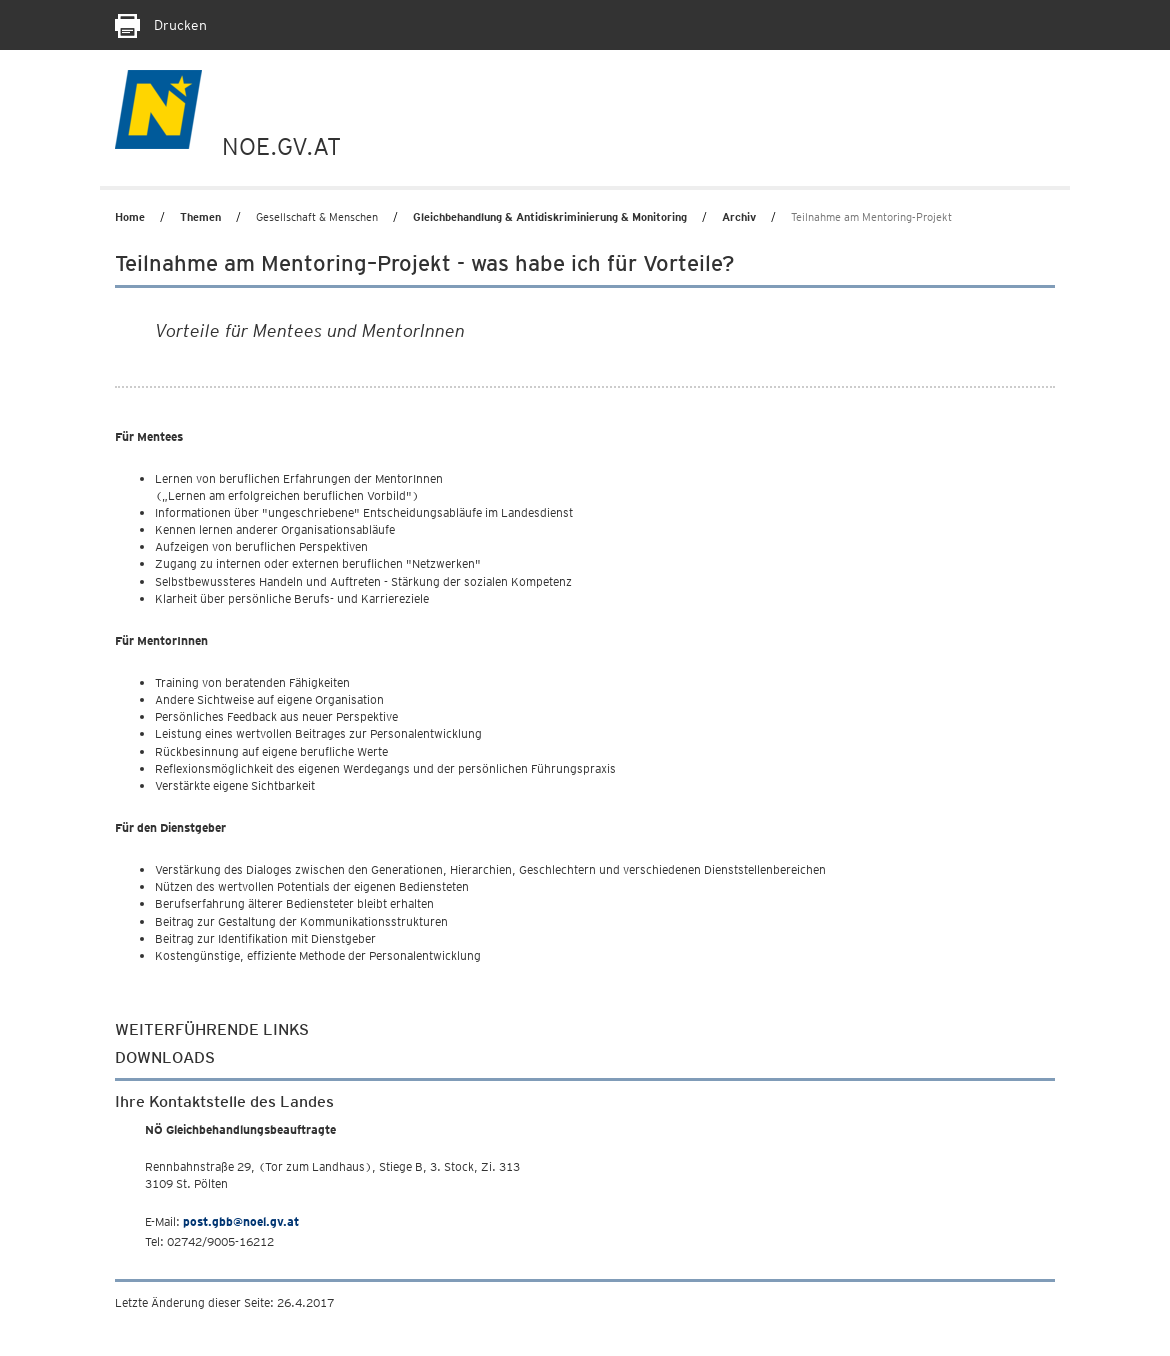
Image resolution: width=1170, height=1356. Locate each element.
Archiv (739, 217)
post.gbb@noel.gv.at (241, 1221)
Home (130, 217)
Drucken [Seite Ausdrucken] (161, 25)
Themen (200, 217)
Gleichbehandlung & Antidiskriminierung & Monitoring (550, 217)
